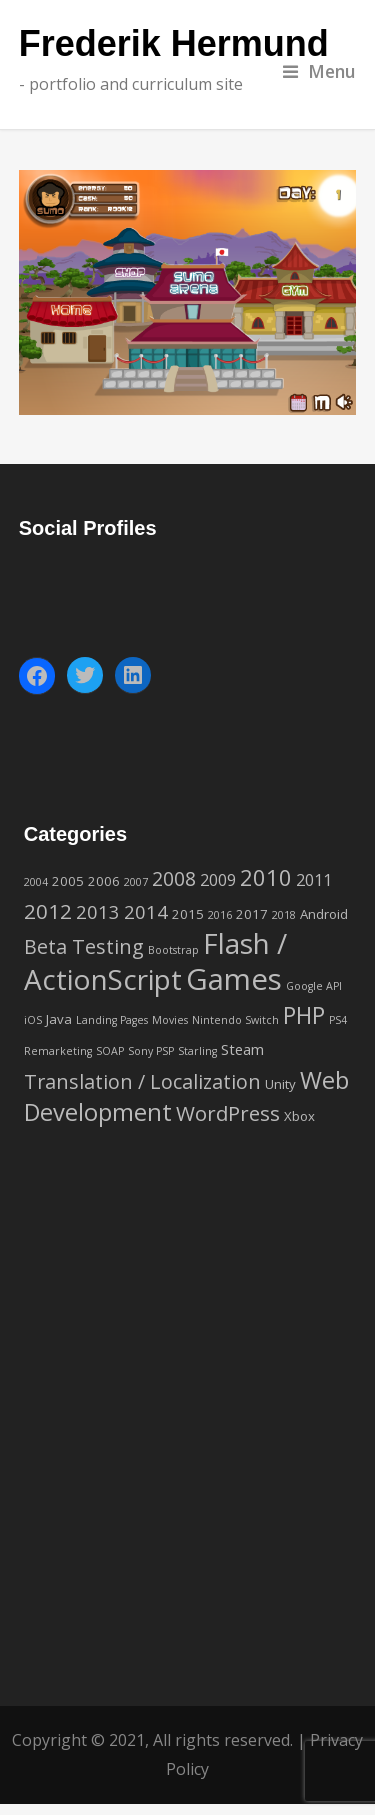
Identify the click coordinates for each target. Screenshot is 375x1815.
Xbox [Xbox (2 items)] (299, 1116)
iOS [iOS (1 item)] (33, 1020)
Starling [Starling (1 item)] (197, 1051)
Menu (319, 71)
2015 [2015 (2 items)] (188, 914)
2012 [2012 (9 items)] (48, 911)
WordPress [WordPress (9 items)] (228, 1113)
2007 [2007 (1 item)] (136, 882)
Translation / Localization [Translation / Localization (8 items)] (142, 1081)
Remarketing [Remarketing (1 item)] (58, 1051)
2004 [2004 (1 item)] (36, 882)
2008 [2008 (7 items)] (174, 879)
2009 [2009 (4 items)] (218, 880)
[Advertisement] (187, 1443)
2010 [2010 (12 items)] (266, 877)
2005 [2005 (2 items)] (68, 881)
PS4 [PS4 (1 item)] (338, 1020)
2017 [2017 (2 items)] (252, 914)
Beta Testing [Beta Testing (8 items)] (84, 946)
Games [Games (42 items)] (234, 979)
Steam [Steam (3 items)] (242, 1049)
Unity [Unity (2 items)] (280, 1084)
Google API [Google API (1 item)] (314, 986)
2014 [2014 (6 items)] (146, 911)
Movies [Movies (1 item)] (170, 1020)
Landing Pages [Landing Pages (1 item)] (112, 1020)
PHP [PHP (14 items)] (304, 1015)
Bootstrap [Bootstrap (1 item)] (173, 950)
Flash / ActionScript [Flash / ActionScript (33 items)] (155, 961)
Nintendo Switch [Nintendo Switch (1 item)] (235, 1020)
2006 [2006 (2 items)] (104, 881)
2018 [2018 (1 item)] (284, 915)
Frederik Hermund (174, 44)
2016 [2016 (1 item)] (220, 915)
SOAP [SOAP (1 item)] (110, 1051)
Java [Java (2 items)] (59, 1019)
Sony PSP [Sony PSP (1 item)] (151, 1051)
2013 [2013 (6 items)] (98, 911)
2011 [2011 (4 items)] (314, 880)
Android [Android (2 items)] (324, 914)
